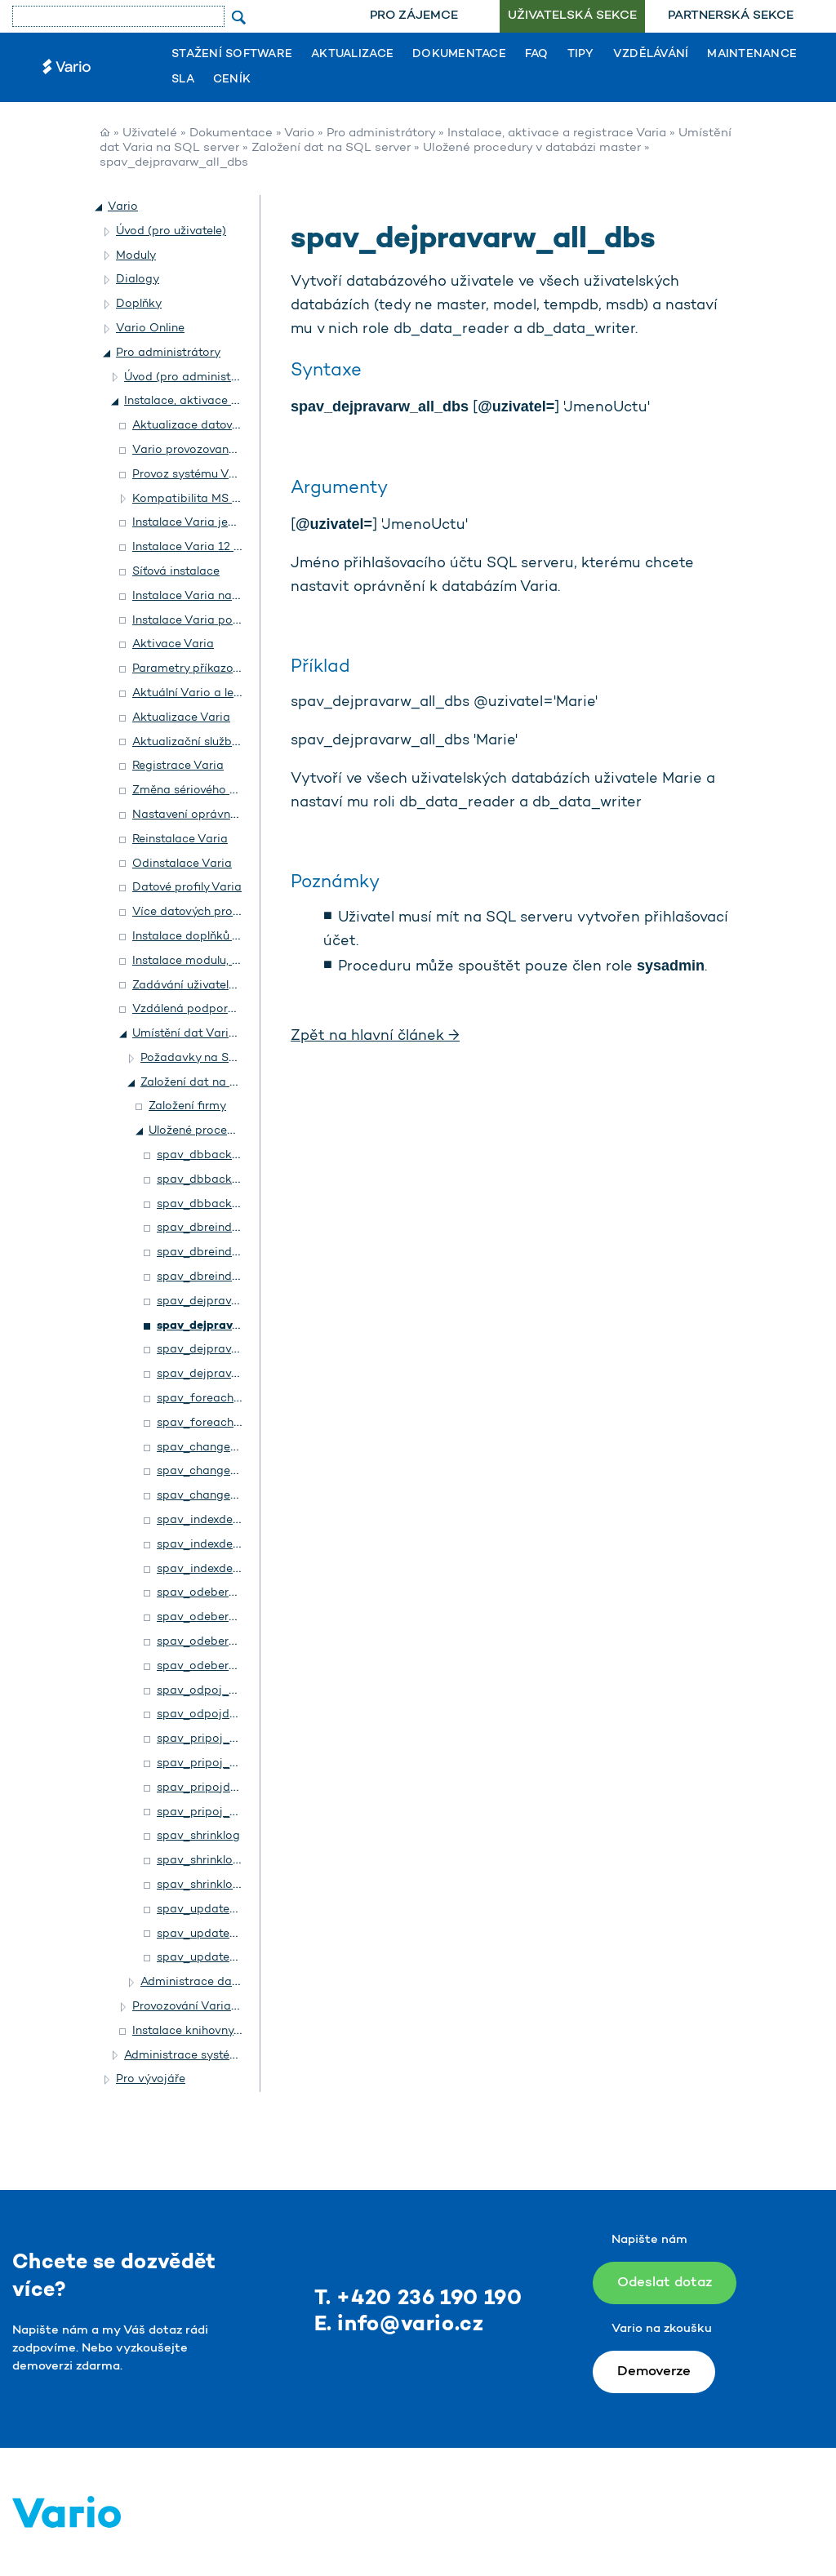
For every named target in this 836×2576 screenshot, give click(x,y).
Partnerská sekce (731, 16)
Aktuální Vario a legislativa (206, 693)
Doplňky (139, 304)
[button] (99, 207)
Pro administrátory (381, 133)
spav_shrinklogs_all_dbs (224, 1885)
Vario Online (150, 328)
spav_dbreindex (200, 1228)
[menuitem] (414, 16)
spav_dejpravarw (204, 1301)
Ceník (232, 80)
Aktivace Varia (173, 644)
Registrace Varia (178, 766)
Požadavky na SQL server (210, 1058)
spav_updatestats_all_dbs (230, 1934)
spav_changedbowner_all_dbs (240, 1471)
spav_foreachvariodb (216, 1423)
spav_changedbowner (217, 1447)
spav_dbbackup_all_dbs (224, 1180)
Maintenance (752, 54)
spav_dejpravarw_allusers (227, 1374)
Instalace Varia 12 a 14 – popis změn (234, 547)
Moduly (136, 256)
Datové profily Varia (187, 888)
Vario (299, 133)
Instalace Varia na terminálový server (233, 596)
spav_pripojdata (203, 1788)
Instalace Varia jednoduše (203, 523)
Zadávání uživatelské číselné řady (224, 985)
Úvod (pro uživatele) (171, 231)
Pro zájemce (414, 16)
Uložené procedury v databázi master (532, 148)
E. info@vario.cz (399, 2325)
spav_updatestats (207, 1909)
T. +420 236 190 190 (418, 2299)
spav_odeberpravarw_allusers (238, 1666)
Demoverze (654, 2371)
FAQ (537, 54)
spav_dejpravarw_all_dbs (228, 1326)
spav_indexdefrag (206, 1520)
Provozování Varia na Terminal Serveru (236, 2007)
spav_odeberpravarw (215, 1593)
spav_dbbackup (201, 1155)
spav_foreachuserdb (214, 1398)
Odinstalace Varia (182, 864)
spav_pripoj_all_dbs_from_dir (240, 1739)
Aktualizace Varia (181, 718)
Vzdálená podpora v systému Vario (229, 1009)
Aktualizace (352, 54)
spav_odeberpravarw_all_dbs (237, 1617)
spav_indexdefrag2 (210, 1569)
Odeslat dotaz (664, 2283)
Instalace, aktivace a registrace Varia (556, 133)
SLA (182, 80)
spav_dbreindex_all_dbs (223, 1252)
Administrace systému (185, 2056)
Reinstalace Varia (180, 839)
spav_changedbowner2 (221, 1496)
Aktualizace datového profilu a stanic (235, 426)
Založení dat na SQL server (331, 148)
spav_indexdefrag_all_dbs (229, 1545)
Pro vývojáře (150, 2079)
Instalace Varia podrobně (202, 621)
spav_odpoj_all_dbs (212, 1691)
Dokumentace (459, 54)
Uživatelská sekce (572, 16)
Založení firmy (187, 1106)
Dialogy (137, 279)
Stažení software (231, 54)
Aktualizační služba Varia (202, 742)
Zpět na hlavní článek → (375, 1036)
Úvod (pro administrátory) (196, 377)
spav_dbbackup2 (204, 1204)
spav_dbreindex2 (204, 1277)
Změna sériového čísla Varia (209, 790)
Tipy (580, 54)
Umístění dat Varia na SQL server (224, 1034)
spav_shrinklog (198, 1836)
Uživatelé (149, 133)
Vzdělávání (651, 54)
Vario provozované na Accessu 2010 (232, 450)
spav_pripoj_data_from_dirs (237, 1812)
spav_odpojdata (202, 1714)
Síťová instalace (176, 572)
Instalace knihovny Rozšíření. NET (223, 2031)
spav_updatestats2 (210, 1958)
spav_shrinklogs (201, 1860)
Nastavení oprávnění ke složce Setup (234, 815)
